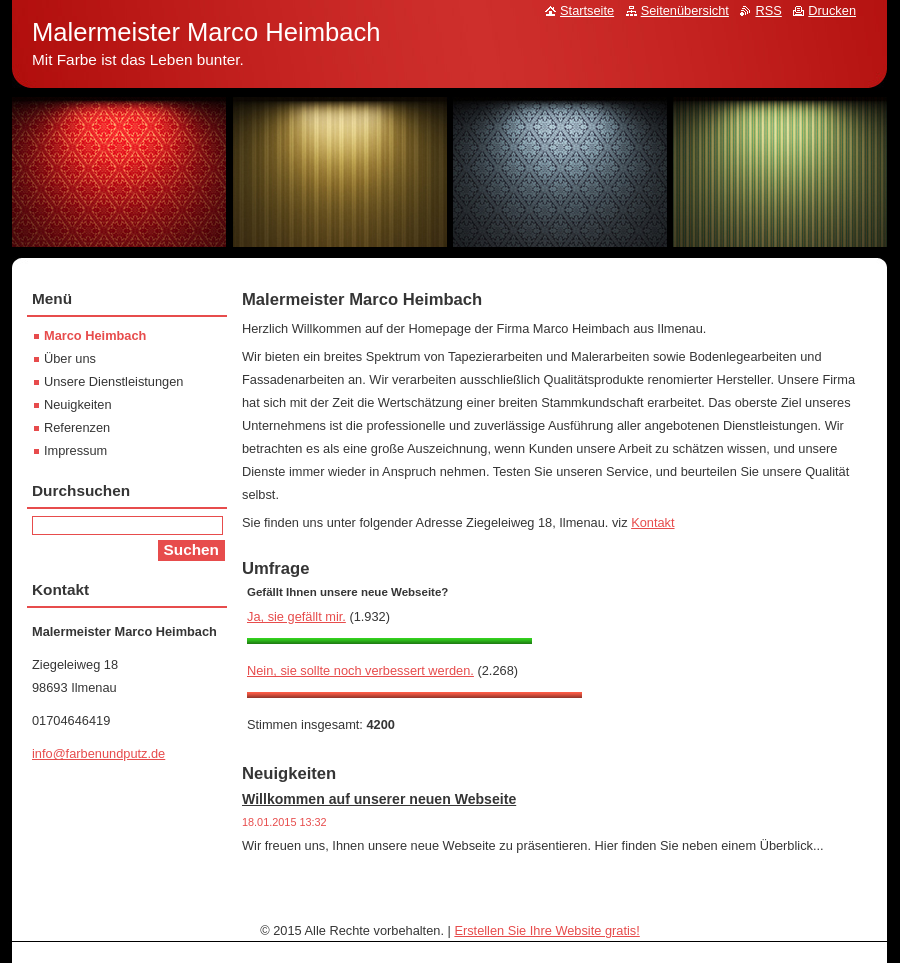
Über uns (70, 358)
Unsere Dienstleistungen (113, 381)
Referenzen (77, 427)
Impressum (75, 450)
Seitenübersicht (685, 10)
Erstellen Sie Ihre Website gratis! (546, 930)
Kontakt (652, 522)
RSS (768, 10)
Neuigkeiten (78, 404)
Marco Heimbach (95, 335)
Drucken (832, 10)
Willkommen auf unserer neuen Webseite (379, 799)
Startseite (587, 10)
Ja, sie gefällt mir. (296, 616)
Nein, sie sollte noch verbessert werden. (360, 670)
